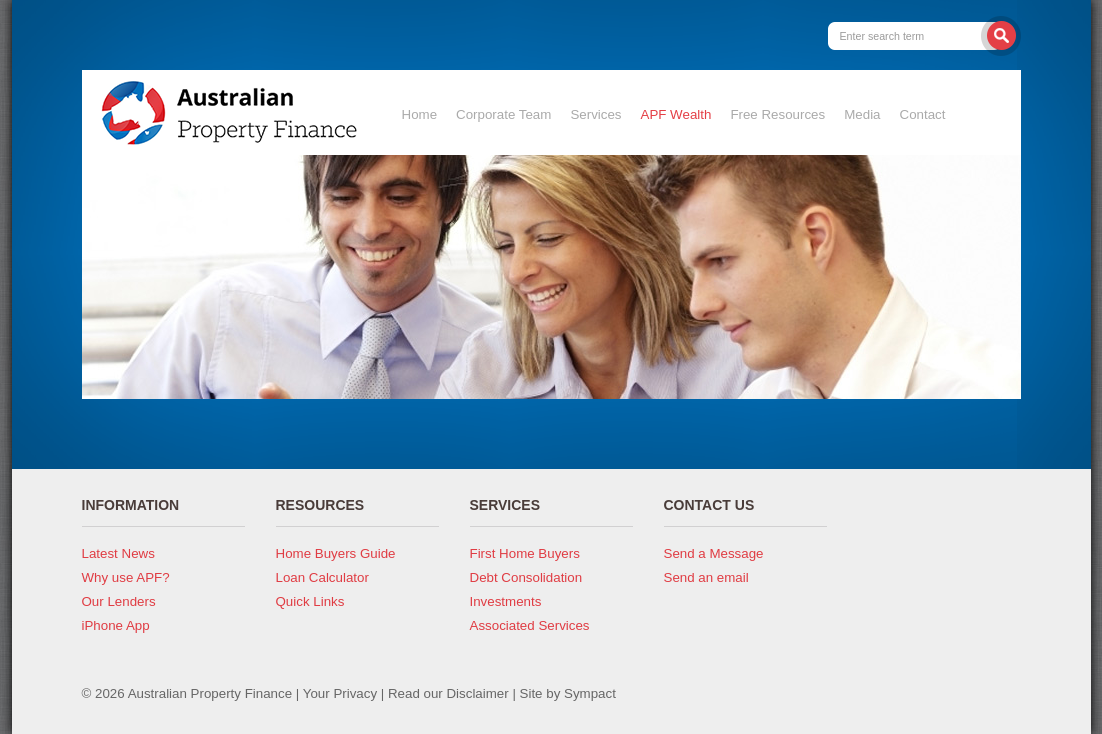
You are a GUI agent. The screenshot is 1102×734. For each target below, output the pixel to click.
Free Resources (777, 114)
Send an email (706, 577)
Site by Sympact (568, 693)
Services (595, 114)
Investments (506, 601)
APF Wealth (676, 114)
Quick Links (310, 601)
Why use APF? (126, 577)
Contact (923, 114)
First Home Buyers (525, 553)
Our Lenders (119, 601)
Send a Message (714, 553)
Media (862, 114)
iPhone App (116, 625)
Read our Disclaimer (448, 693)
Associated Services (530, 625)
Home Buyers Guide (336, 553)
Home (420, 114)
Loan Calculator (322, 577)
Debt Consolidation (526, 577)
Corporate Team (503, 114)
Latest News (118, 553)
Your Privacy (340, 693)
